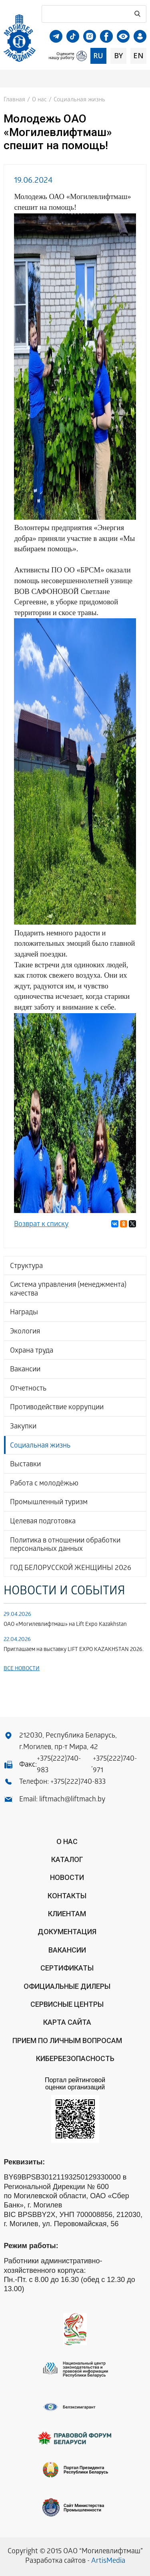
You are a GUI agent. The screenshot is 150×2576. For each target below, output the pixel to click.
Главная (14, 100)
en (138, 55)
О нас (39, 100)
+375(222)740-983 (59, 1765)
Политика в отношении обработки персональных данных (65, 1545)
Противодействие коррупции (57, 1408)
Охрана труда (31, 1351)
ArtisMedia (108, 2561)
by (118, 55)
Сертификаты (67, 1968)
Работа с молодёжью (44, 1484)
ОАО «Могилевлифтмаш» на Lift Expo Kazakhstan (65, 1624)
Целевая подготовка (43, 1522)
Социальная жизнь (40, 1446)
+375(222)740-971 (115, 1765)
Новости (67, 1877)
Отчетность (28, 1389)
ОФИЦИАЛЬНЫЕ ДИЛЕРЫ (67, 1986)
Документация (67, 1931)
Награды (24, 1313)
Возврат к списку (41, 1225)
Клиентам (67, 1913)
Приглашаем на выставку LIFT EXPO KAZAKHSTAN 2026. (74, 1650)
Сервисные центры (67, 2004)
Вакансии (25, 1370)
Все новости (22, 1669)
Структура (26, 1266)
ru (98, 55)
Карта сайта (67, 2022)
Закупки (23, 1427)
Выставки (25, 1465)
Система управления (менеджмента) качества (68, 1289)
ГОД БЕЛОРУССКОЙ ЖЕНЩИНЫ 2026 (70, 1568)
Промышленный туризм (49, 1503)
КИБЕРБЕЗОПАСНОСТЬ (75, 2058)
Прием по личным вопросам (67, 2040)
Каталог (67, 1859)
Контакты (67, 1896)
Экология (25, 1332)
